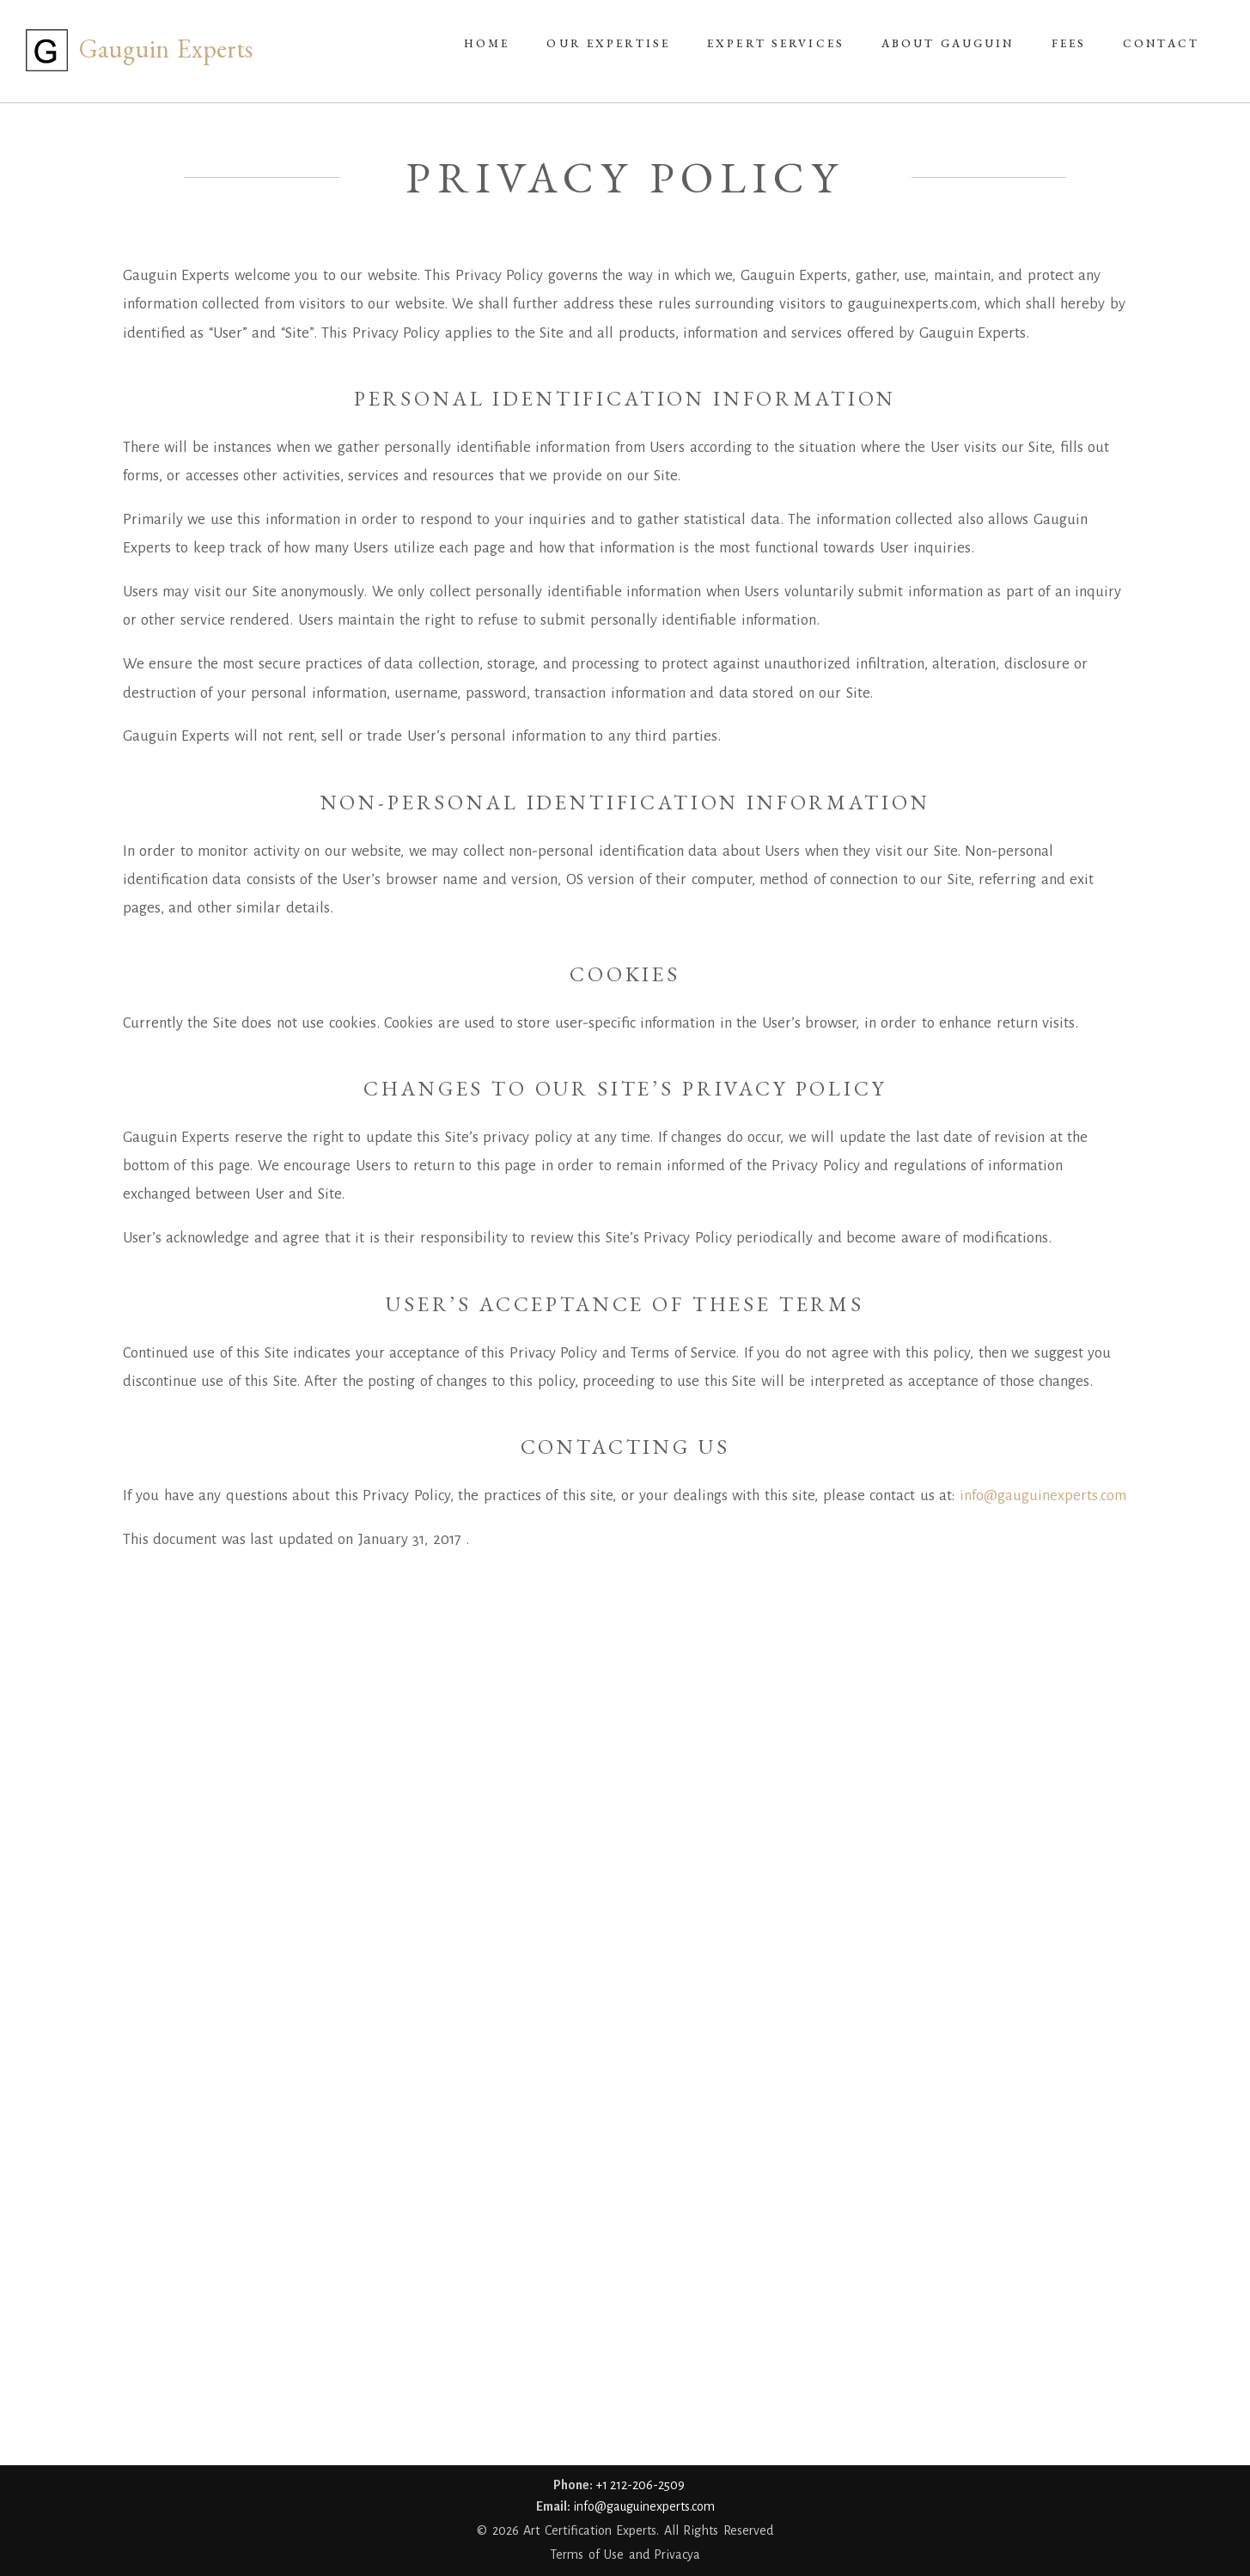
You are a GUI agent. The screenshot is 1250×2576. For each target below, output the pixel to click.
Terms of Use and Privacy (621, 2554)
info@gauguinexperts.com (1043, 1495)
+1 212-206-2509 (640, 2485)
